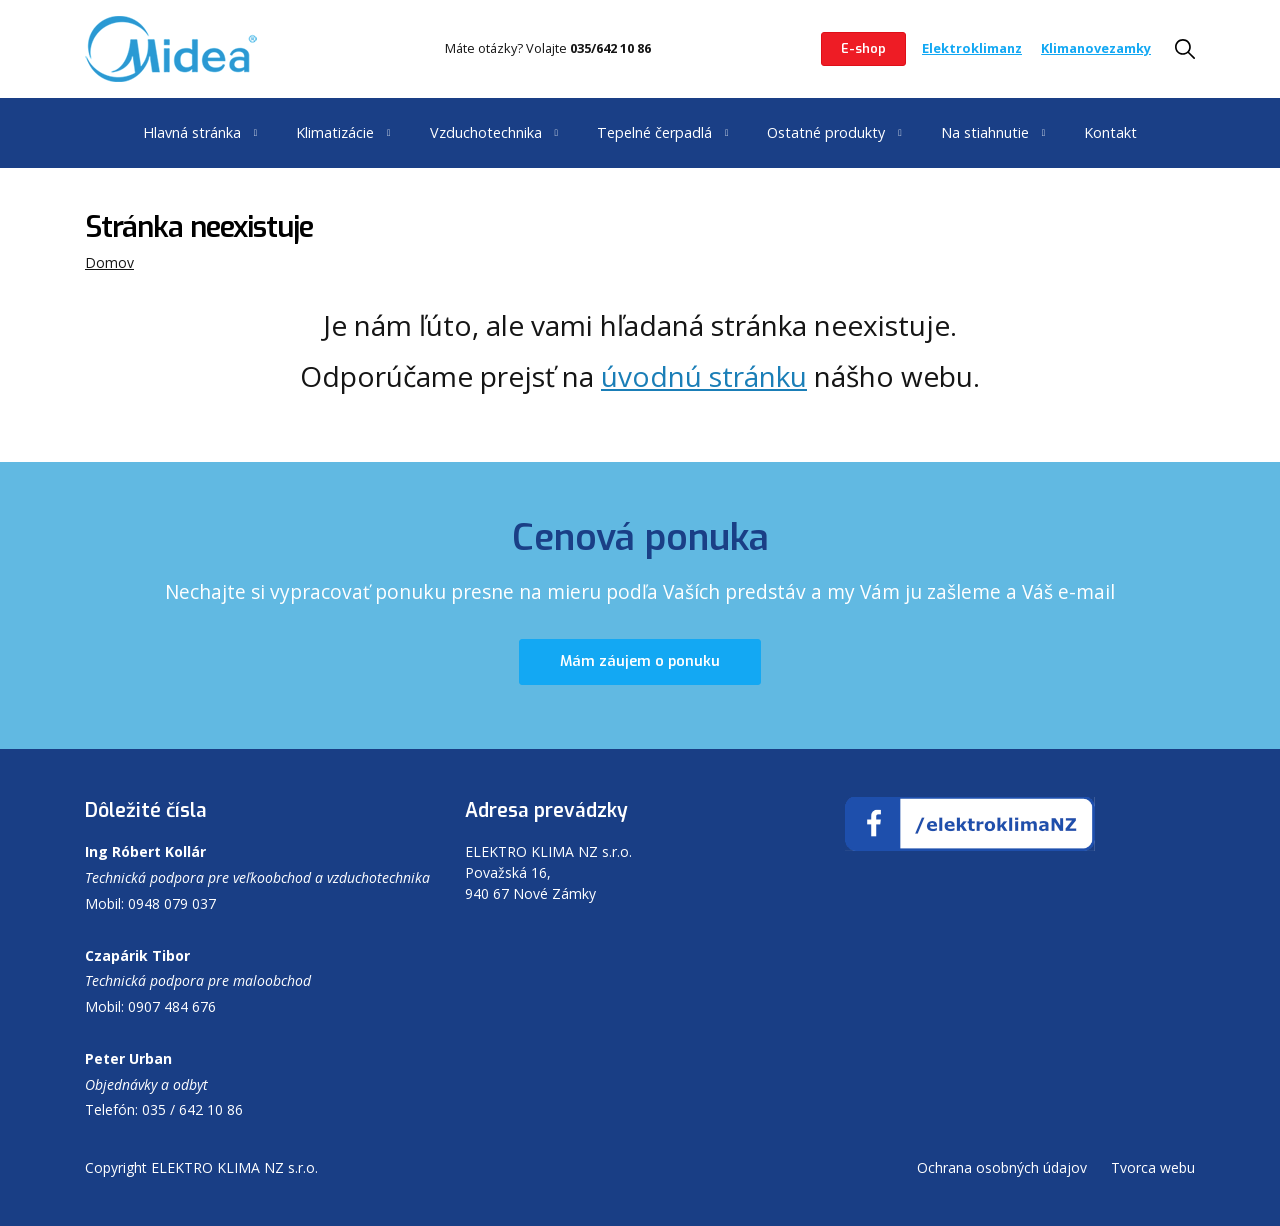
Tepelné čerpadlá (654, 132)
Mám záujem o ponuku (640, 661)
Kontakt (1110, 132)
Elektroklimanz (972, 48)
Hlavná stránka (192, 132)
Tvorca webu (1153, 1167)
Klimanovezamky (1096, 48)
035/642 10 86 (610, 48)
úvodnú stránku (704, 376)
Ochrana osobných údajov (1002, 1167)
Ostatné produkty (826, 132)
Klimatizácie (335, 132)
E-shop (863, 48)
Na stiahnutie (985, 132)
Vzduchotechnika (486, 132)
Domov (109, 262)
